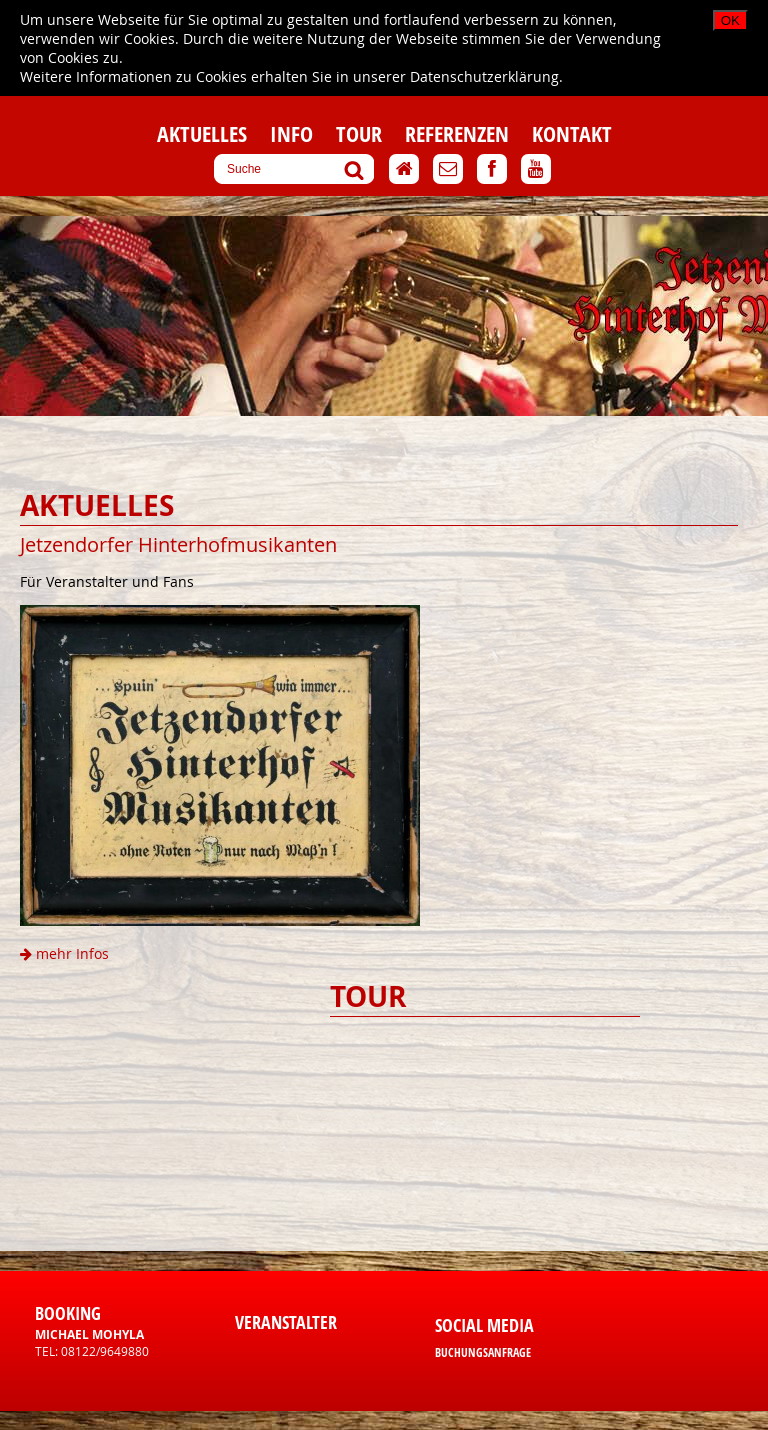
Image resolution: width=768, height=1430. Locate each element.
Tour (359, 134)
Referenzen (457, 134)
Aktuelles (202, 134)
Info (291, 134)
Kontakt (572, 134)
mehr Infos (64, 953)
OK (730, 20)
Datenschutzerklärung (484, 76)
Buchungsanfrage (483, 1352)
